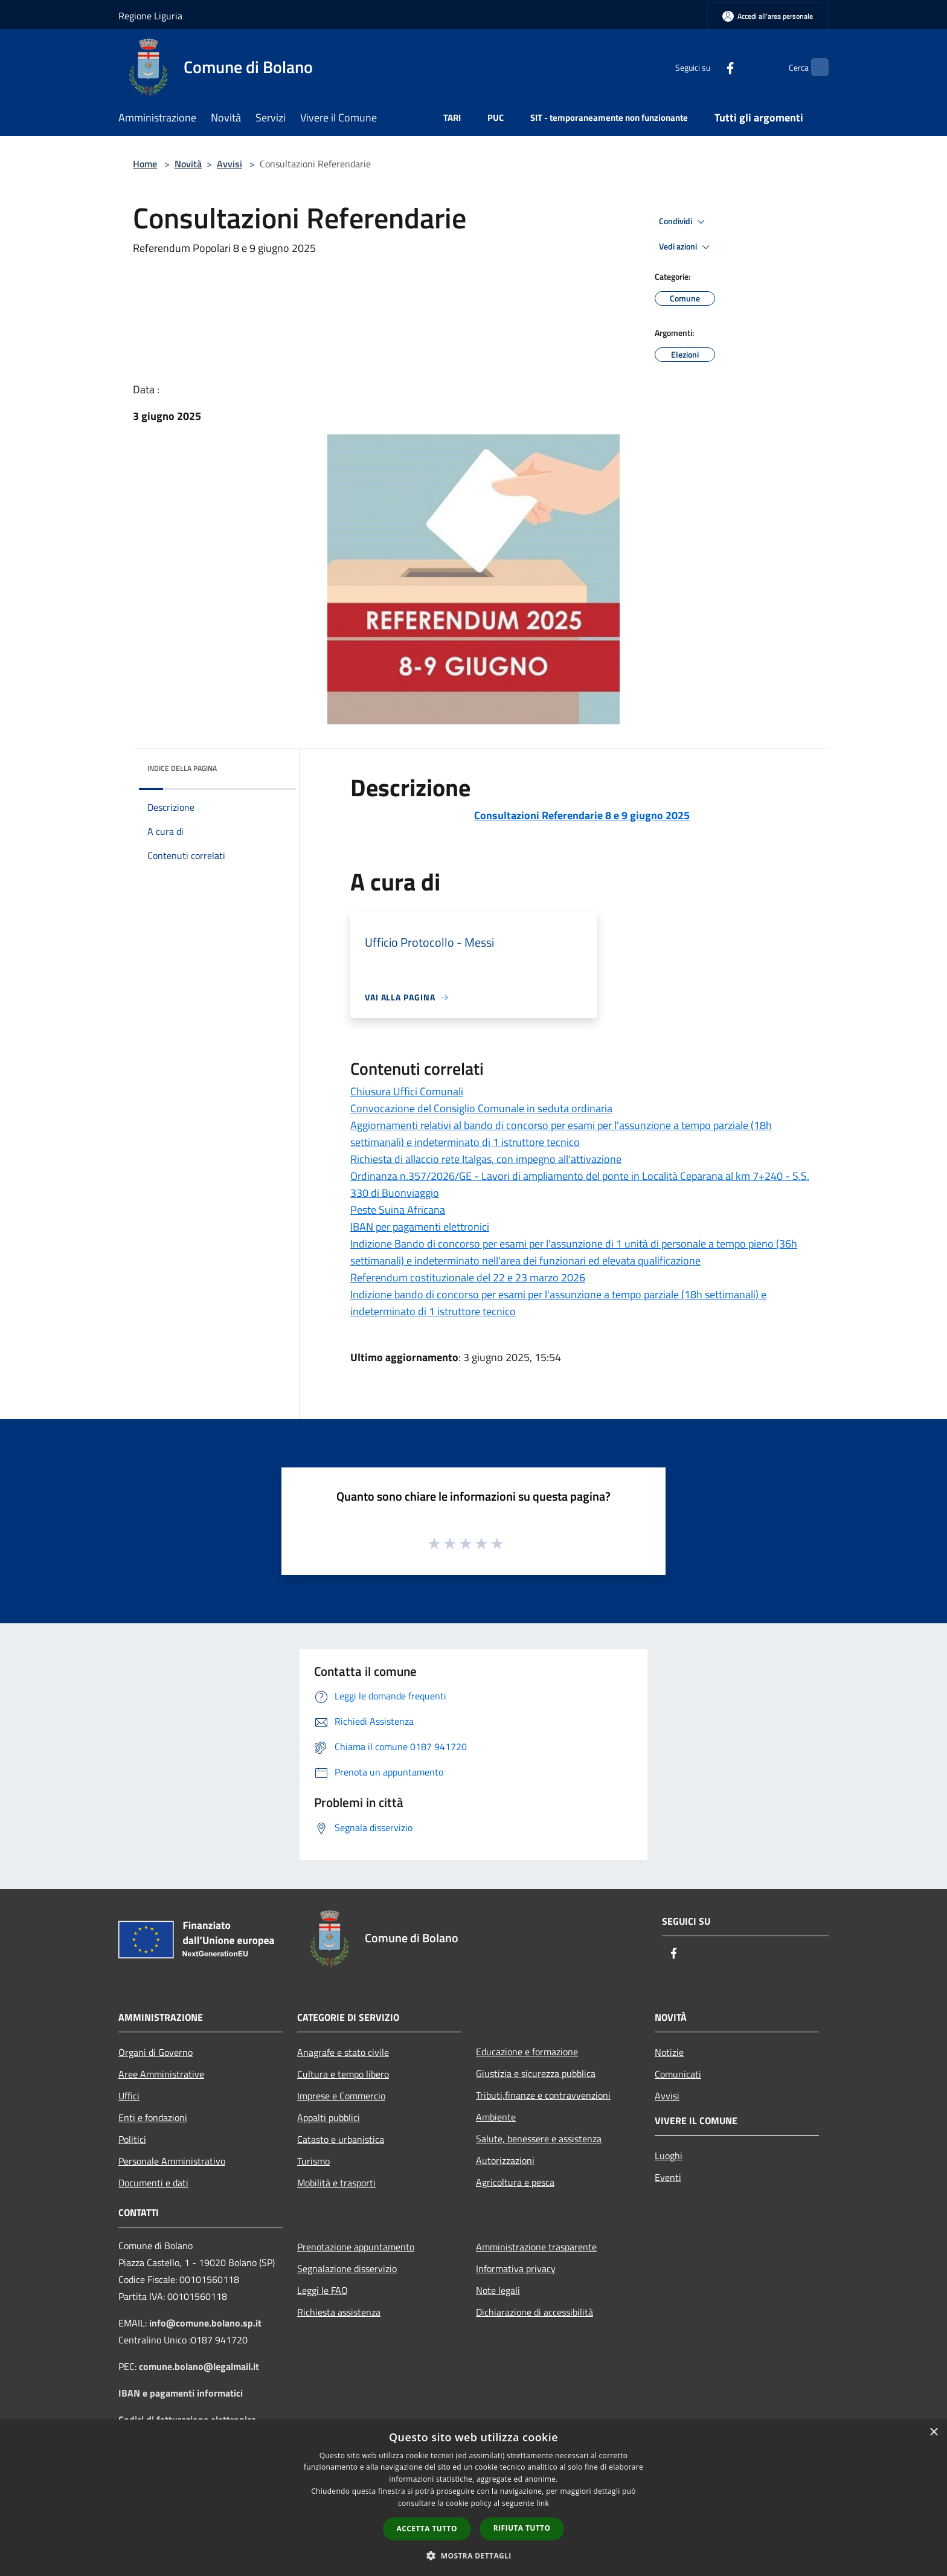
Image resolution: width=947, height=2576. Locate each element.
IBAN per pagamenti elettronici (419, 1227)
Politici (132, 2139)
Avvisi (229, 163)
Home (145, 163)
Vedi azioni (686, 247)
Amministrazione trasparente (536, 2247)
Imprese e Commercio (341, 2095)
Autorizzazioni (505, 2160)
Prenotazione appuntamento (355, 2247)
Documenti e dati (153, 2182)
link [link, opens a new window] (542, 2503)
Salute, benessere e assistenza (539, 2138)
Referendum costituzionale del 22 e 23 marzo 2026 (467, 1277)
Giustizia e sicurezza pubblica (535, 2073)
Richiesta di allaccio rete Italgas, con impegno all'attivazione (485, 1159)
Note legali (498, 2290)
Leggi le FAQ (322, 2290)
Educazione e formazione (527, 2051)
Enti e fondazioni (152, 2117)
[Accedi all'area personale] (768, 16)
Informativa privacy (516, 2268)
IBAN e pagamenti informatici (180, 2393)
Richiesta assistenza (338, 2312)
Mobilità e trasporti (336, 2182)
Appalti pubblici (328, 2117)
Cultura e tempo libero (343, 2074)
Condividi (683, 221)
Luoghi (668, 2155)
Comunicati (678, 2074)
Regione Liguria (150, 15)
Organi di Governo (155, 2052)
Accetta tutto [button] (427, 2528)
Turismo (313, 2161)
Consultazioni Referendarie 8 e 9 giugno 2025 (582, 815)
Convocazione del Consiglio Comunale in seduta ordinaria (481, 1108)
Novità (188, 163)
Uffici (129, 2095)
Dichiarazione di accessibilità (534, 2312)
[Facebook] (707, 67)
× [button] (933, 2432)
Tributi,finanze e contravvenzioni (543, 2095)
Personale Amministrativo (171, 2161)
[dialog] (473, 2498)
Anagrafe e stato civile (343, 2052)
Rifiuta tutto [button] (522, 2528)
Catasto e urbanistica (340, 2139)
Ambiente (496, 2117)
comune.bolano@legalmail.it (199, 2366)
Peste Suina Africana (397, 1210)
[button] (473, 2555)
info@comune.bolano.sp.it (205, 2323)
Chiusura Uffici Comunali (406, 1091)
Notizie (669, 2052)
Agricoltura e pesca (515, 2182)
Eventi (668, 2177)
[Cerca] (814, 67)
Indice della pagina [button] (182, 768)
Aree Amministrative (161, 2074)
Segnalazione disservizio (347, 2268)
